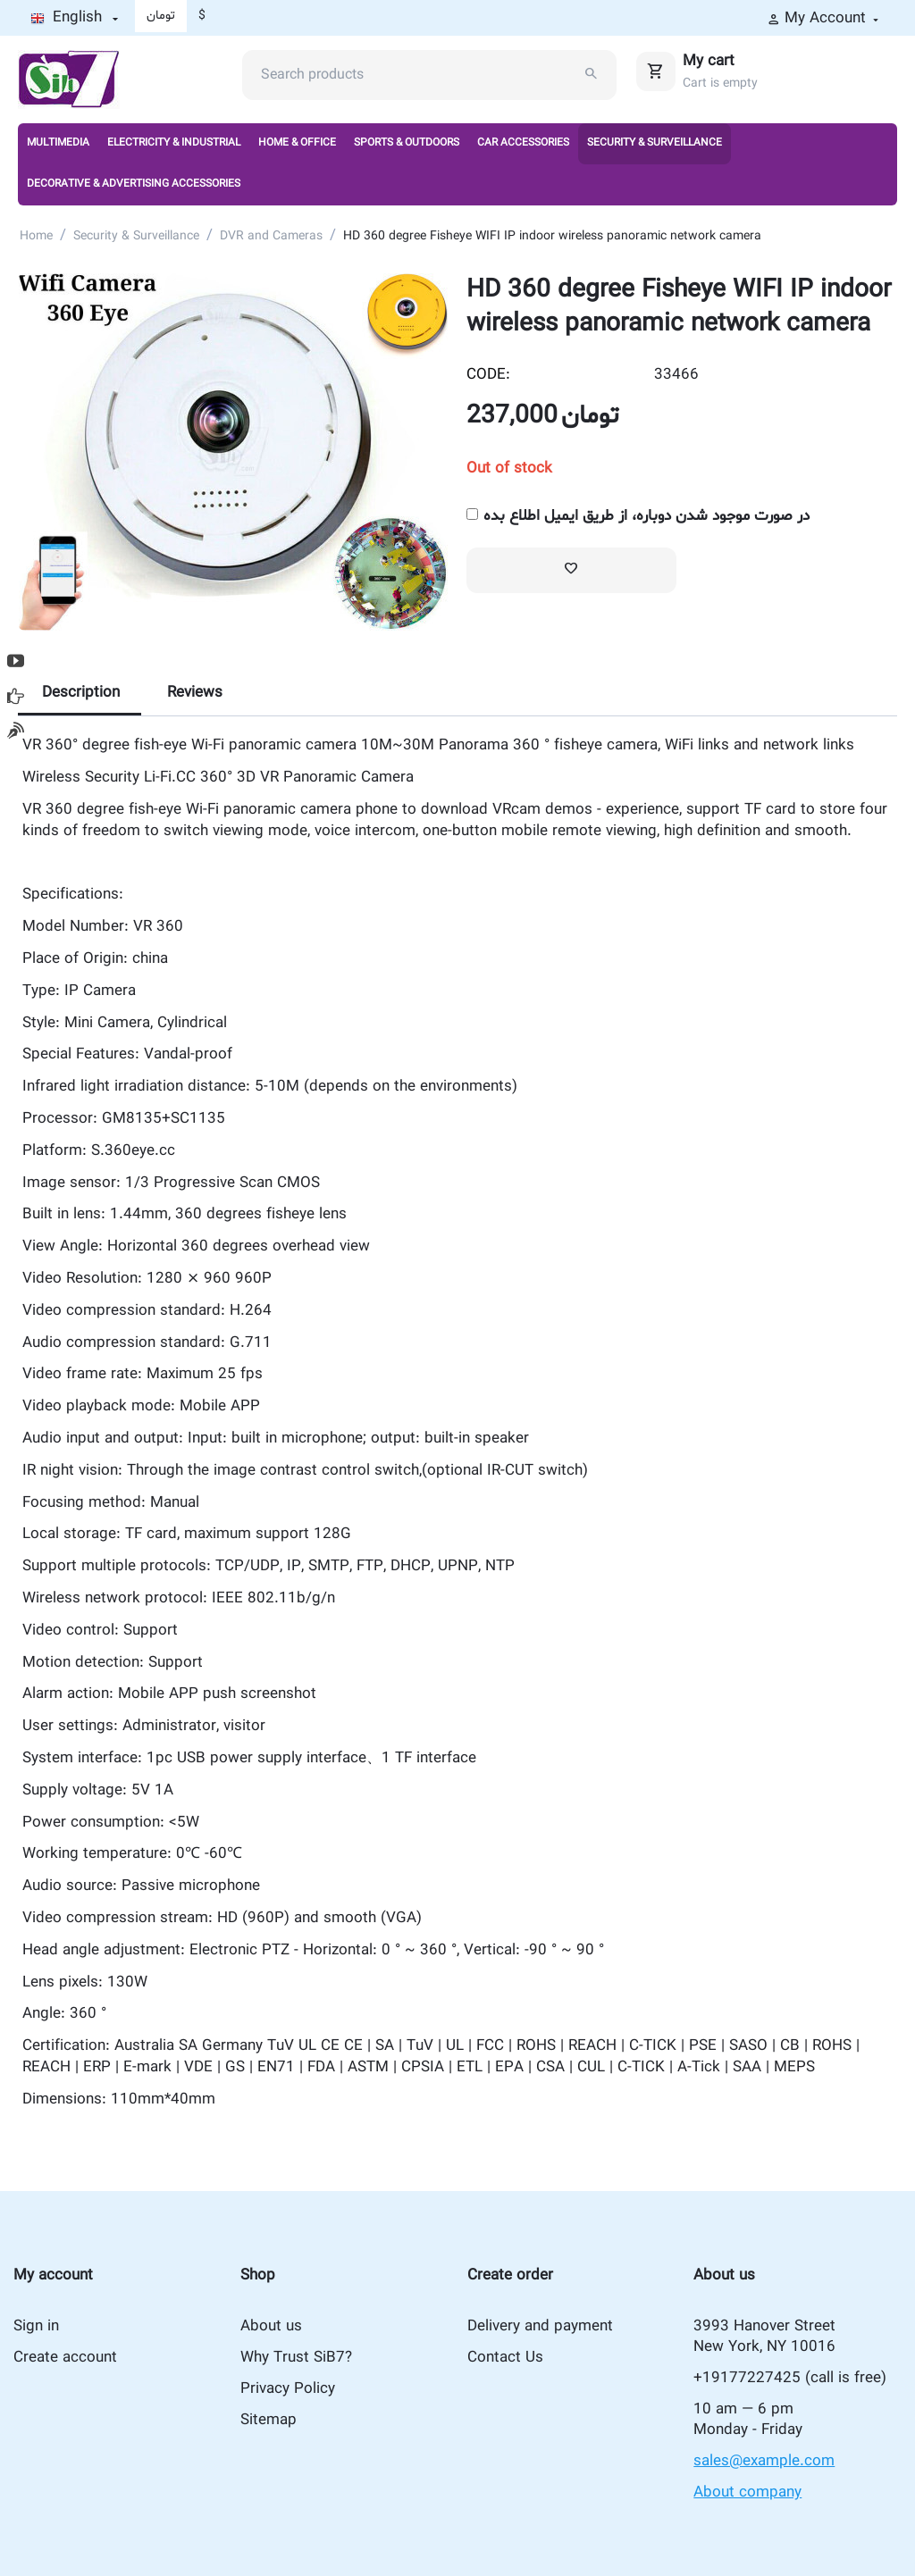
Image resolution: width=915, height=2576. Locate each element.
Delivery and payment (540, 2326)
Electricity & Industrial (173, 143)
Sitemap (268, 2420)
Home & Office (297, 143)
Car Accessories (523, 143)
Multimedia (58, 143)
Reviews (194, 692)
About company (747, 2492)
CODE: (488, 374)
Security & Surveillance (654, 143)
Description (81, 692)
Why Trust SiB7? (296, 2357)
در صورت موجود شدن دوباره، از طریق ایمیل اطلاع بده (638, 516)
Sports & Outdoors (406, 143)
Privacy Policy (287, 2389)
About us (271, 2326)
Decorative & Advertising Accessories (133, 184)
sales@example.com (764, 2461)
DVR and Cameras (271, 236)
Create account (65, 2357)
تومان (161, 15)
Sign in (36, 2326)
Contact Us (505, 2357)
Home (36, 236)
